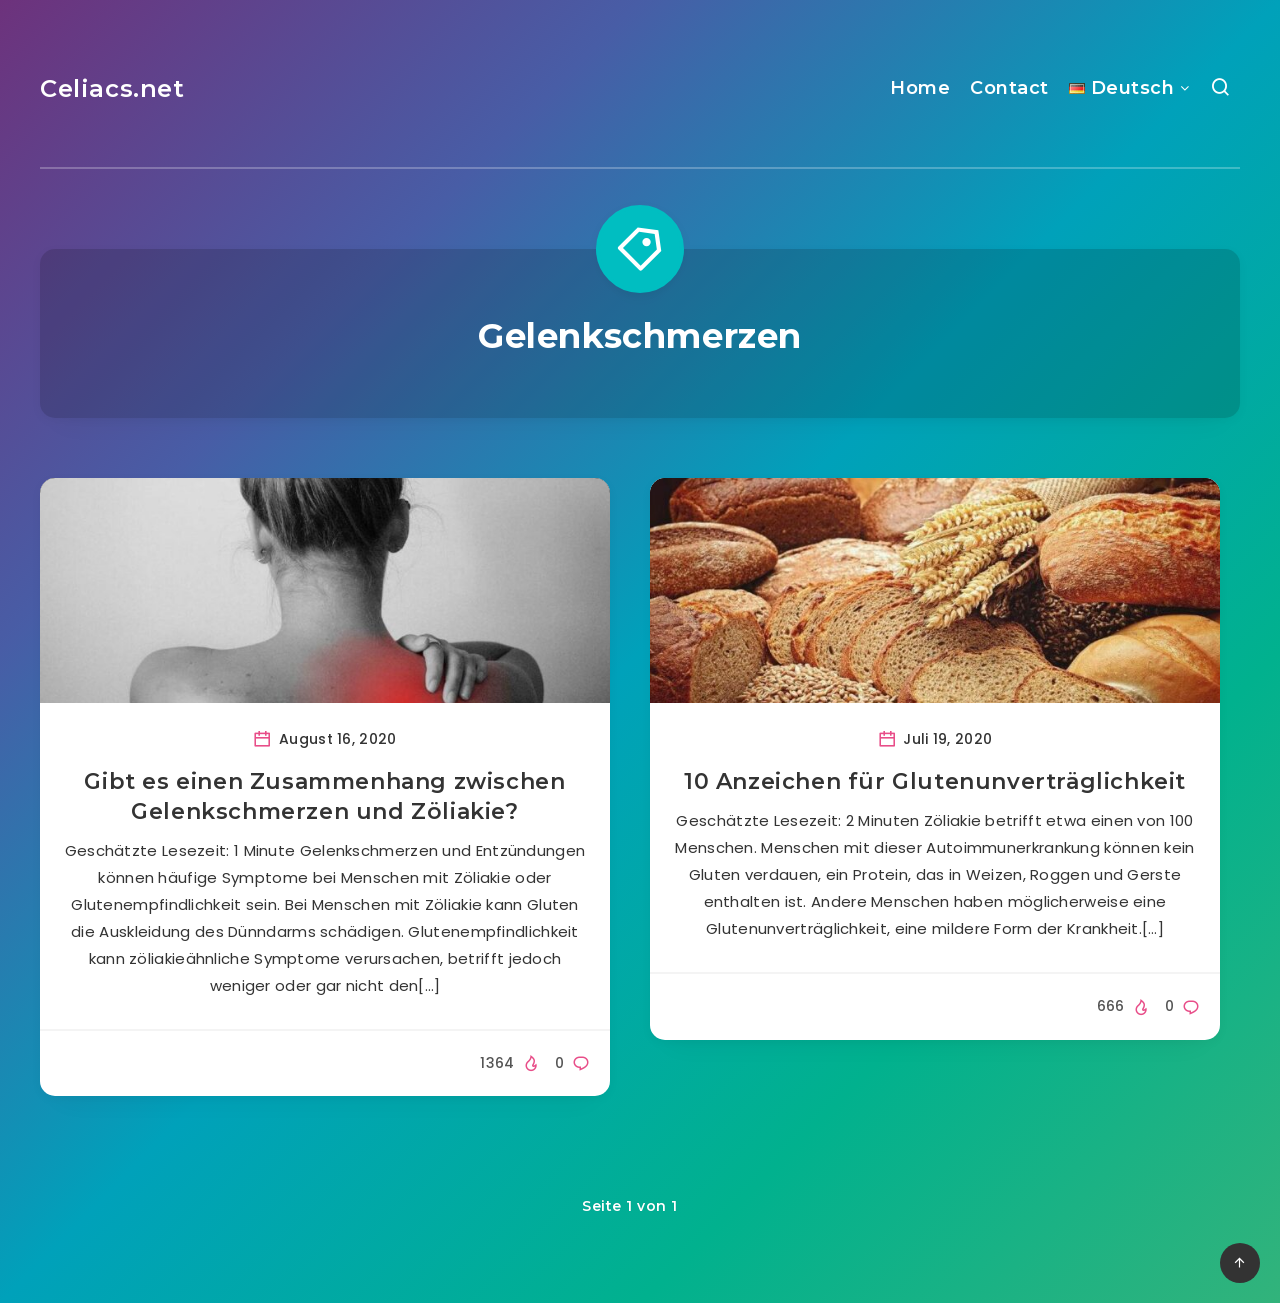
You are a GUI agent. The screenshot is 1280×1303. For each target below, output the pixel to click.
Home (920, 88)
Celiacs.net (112, 88)
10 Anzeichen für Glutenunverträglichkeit (935, 781)
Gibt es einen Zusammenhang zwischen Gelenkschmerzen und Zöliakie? (324, 796)
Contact (1009, 88)
